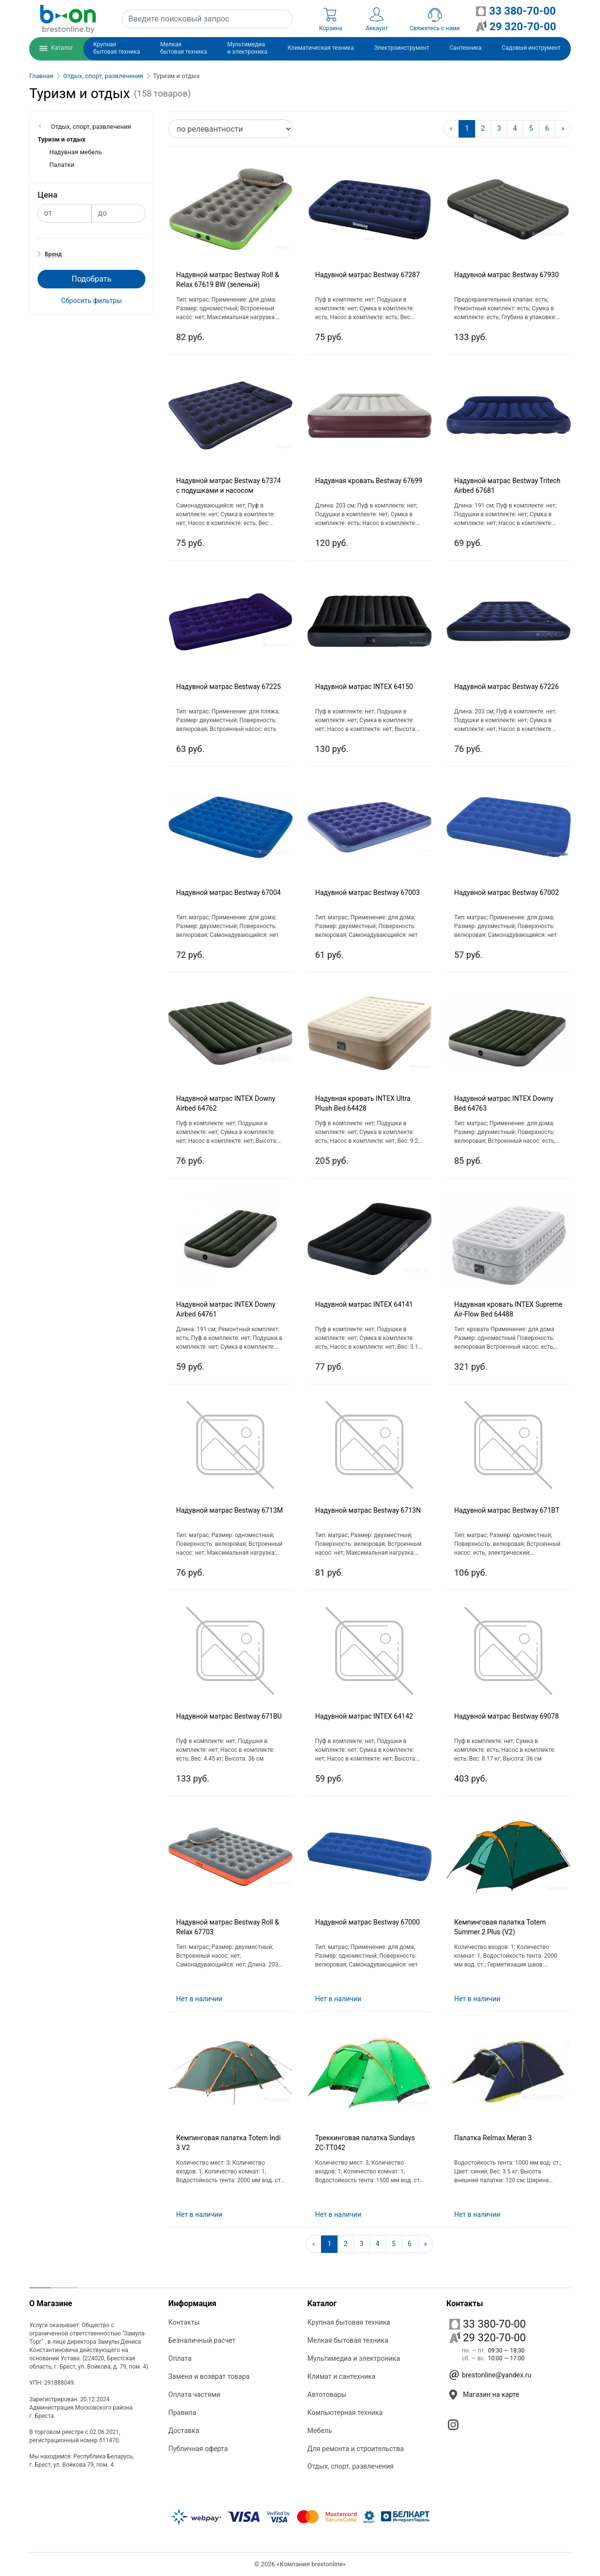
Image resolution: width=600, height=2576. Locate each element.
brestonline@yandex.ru (496, 2375)
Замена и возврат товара (209, 2376)
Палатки (62, 164)
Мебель (319, 2430)
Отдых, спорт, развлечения (103, 76)
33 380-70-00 (487, 2324)
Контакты (184, 2322)
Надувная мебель (75, 152)
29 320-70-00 (487, 2338)
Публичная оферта (198, 2449)
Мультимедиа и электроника (353, 2358)
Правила (182, 2412)
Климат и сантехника (341, 2376)
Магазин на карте (491, 2394)
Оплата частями (194, 2394)
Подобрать (91, 279)
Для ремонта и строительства (355, 2449)
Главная (41, 76)
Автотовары (326, 2394)
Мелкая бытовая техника (347, 2340)
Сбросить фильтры (91, 300)
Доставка (183, 2430)
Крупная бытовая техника (348, 2322)
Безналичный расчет (202, 2340)
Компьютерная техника (345, 2412)
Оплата (180, 2358)
